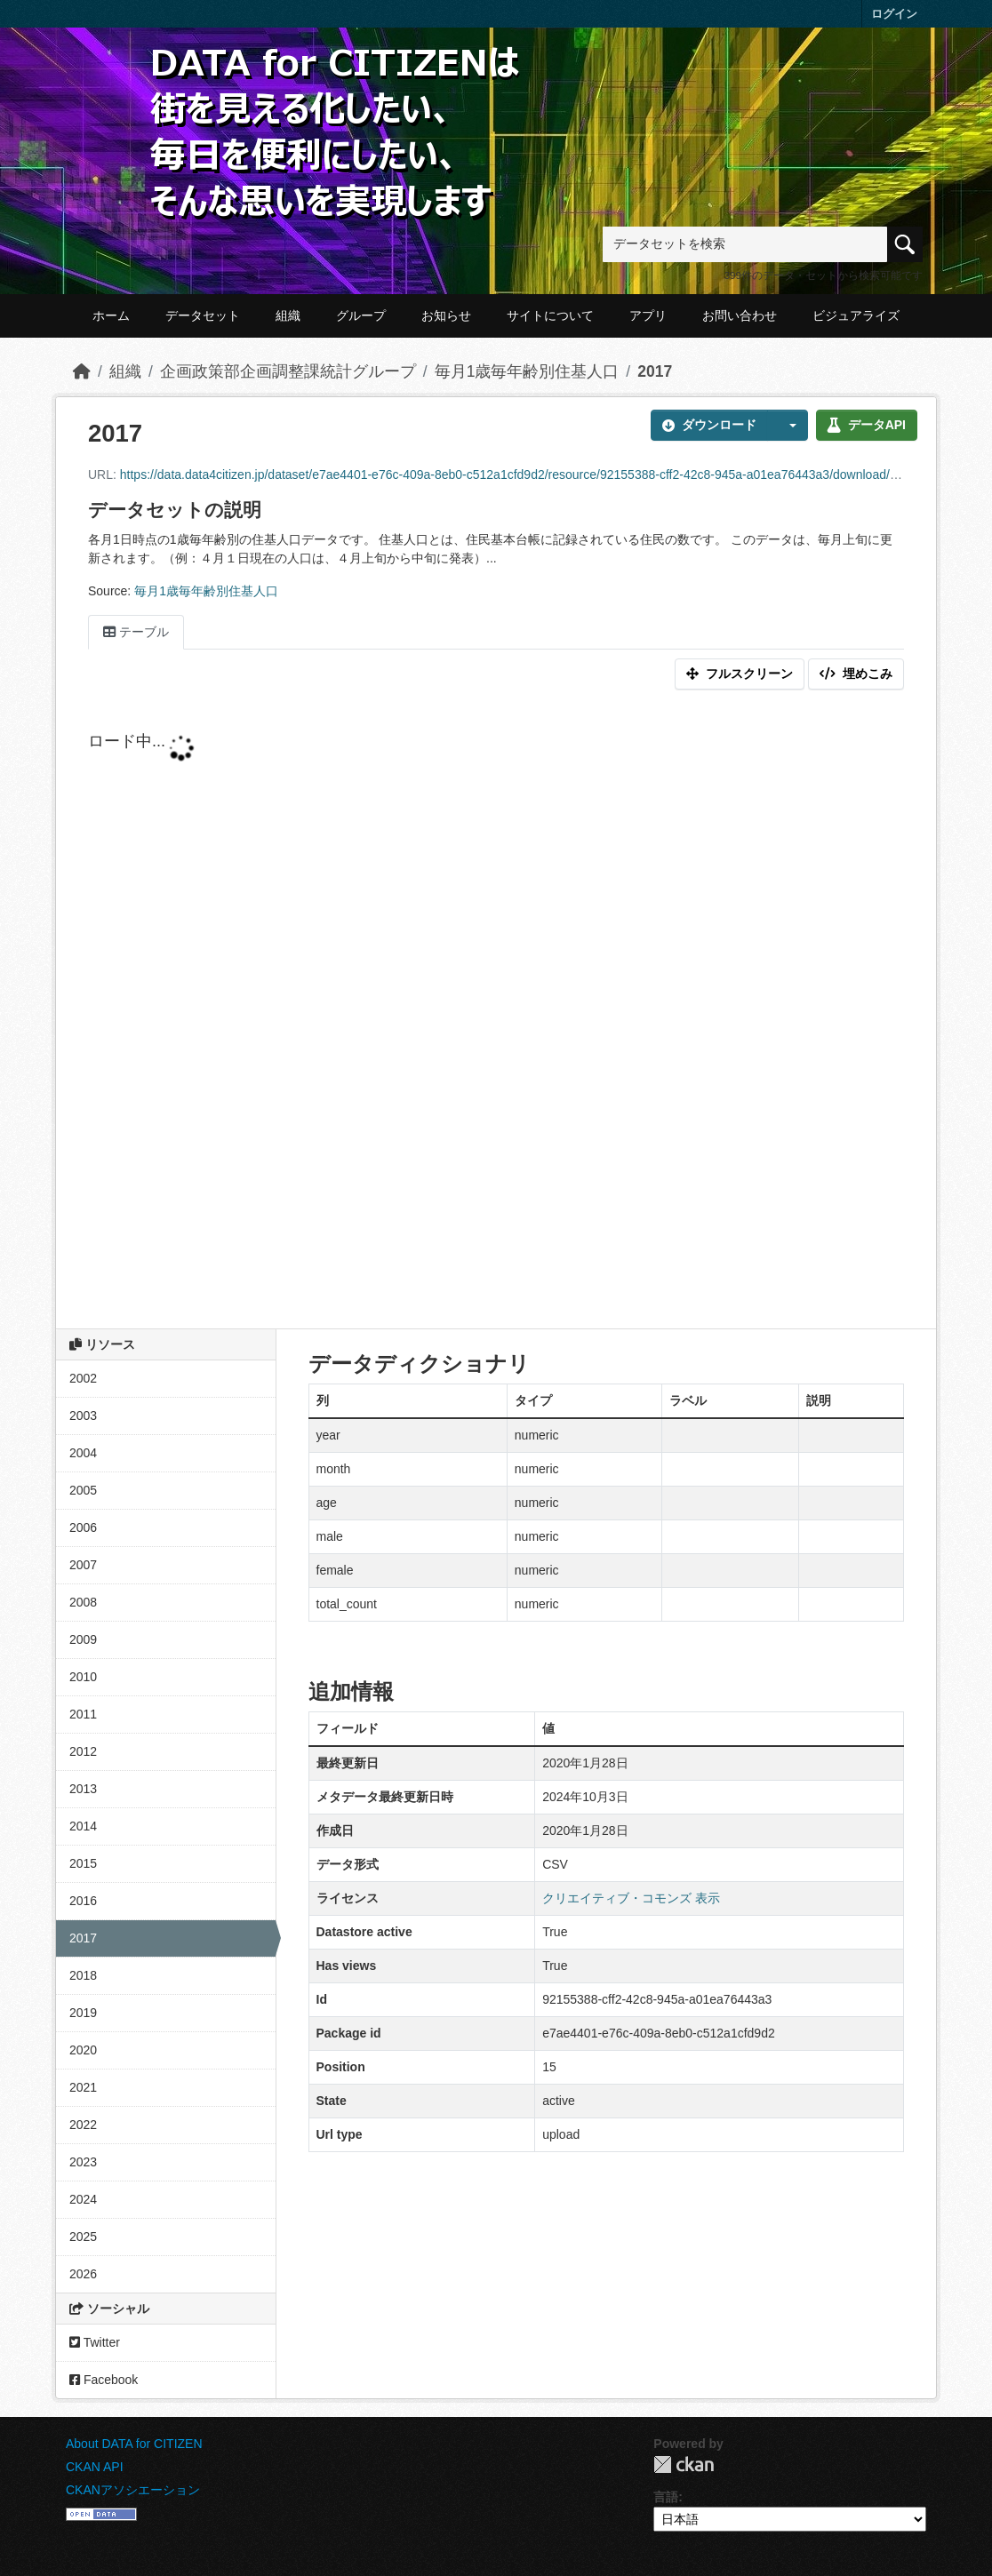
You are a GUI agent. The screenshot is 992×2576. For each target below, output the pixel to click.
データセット (202, 315)
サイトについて (550, 315)
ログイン (894, 13)
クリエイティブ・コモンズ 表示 (631, 1898)
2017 (654, 371)
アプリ (648, 315)
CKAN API (95, 2467)
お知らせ (446, 315)
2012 (83, 1751)
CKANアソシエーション (133, 2490)
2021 (83, 2087)
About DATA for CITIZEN (134, 2443)
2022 (83, 2124)
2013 (83, 1789)
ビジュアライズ (856, 315)
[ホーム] (82, 371)
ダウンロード (709, 425)
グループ (361, 315)
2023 (83, 2162)
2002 (83, 1378)
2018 (83, 1975)
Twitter (94, 2342)
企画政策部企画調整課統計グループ (288, 371)
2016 (83, 1901)
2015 (83, 1863)
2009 (83, 1639)
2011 (83, 1714)
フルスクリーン (739, 673)
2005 (83, 1490)
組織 (288, 315)
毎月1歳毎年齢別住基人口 (527, 371)
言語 (665, 2497)
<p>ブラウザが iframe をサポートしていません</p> (496, 1013)
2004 (83, 1453)
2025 (83, 2236)
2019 (83, 2013)
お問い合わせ (739, 315)
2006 (83, 1527)
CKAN (683, 2464)
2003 (83, 1415)
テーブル (136, 632)
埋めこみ (856, 673)
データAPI (867, 425)
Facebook (103, 2380)
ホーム (111, 315)
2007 (83, 1565)
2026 (83, 2274)
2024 (83, 2199)
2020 (83, 2050)
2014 (83, 1826)
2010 (83, 1677)
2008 (83, 1602)
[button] (787, 425)
